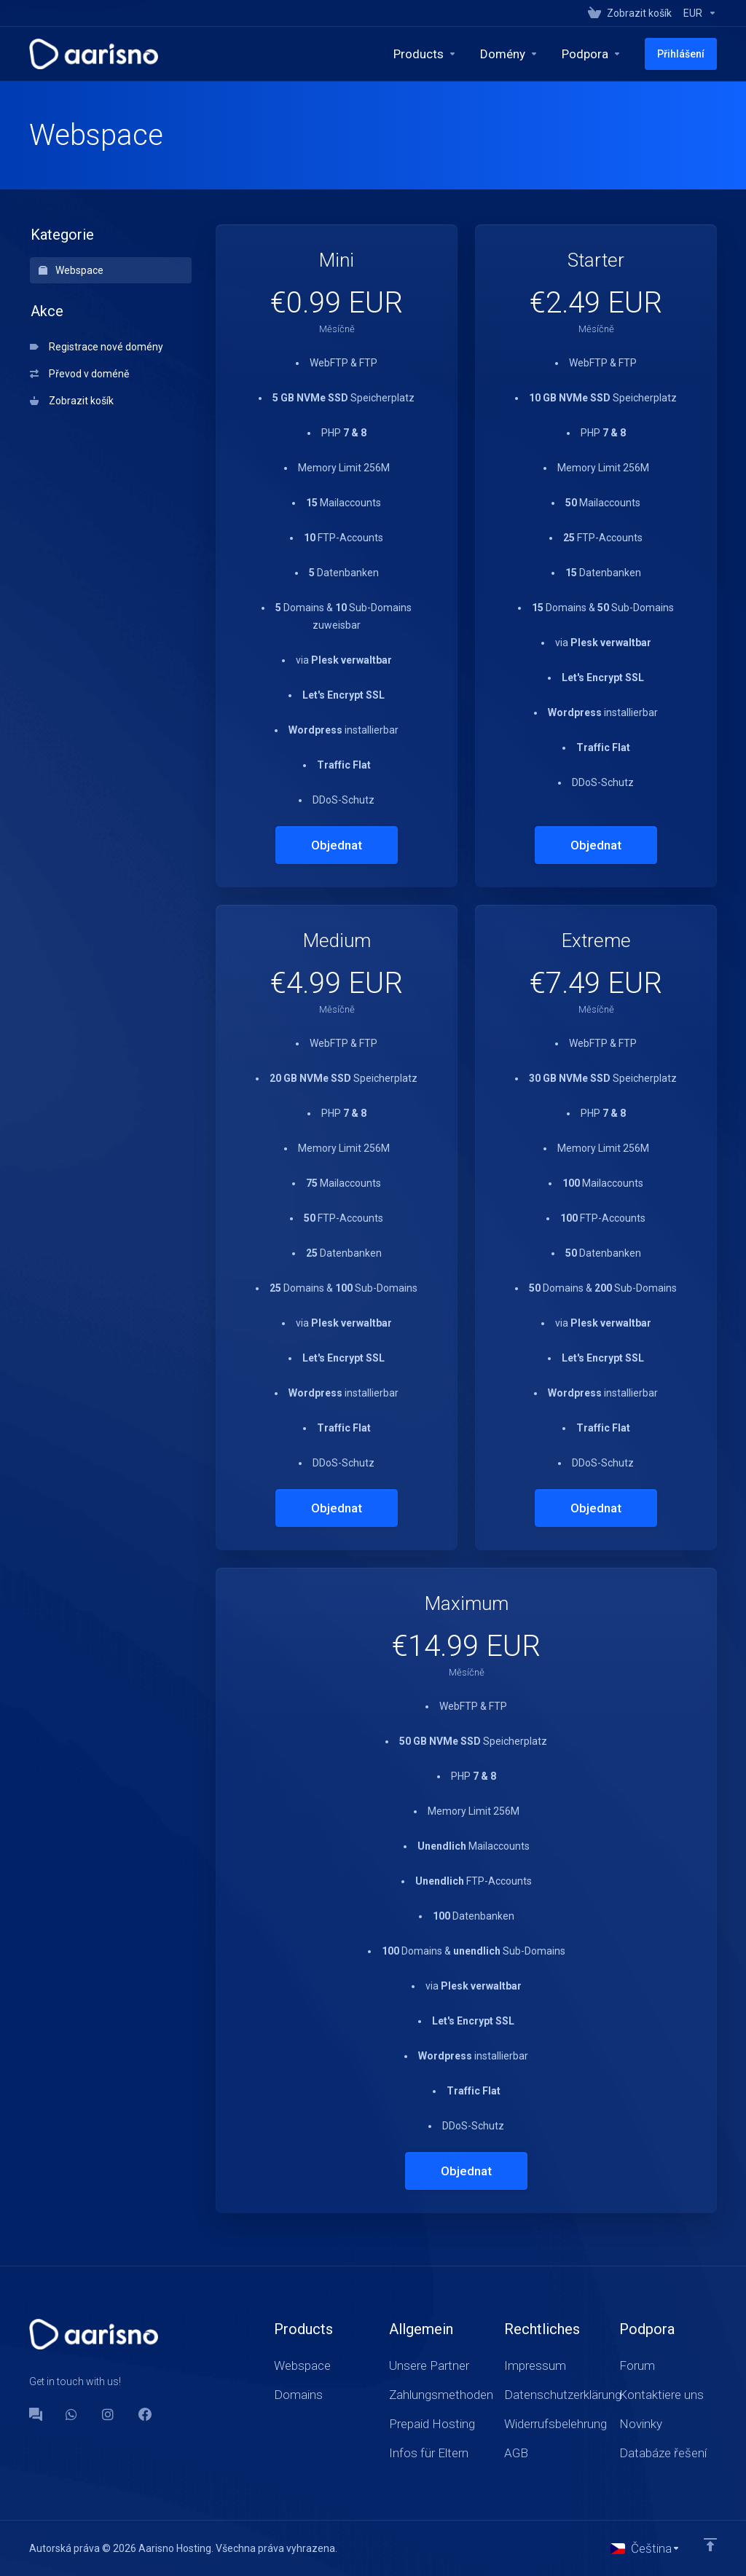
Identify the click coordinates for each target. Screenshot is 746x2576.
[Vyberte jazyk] (645, 2548)
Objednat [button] (336, 845)
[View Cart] (630, 13)
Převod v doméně (79, 374)
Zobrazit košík (72, 401)
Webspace (71, 270)
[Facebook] (145, 2414)
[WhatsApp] (72, 2414)
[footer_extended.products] (425, 54)
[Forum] (35, 2414)
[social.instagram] (108, 2414)
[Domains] (509, 54)
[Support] (591, 54)
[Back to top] (710, 2544)
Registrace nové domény (96, 347)
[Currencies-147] (697, 13)
